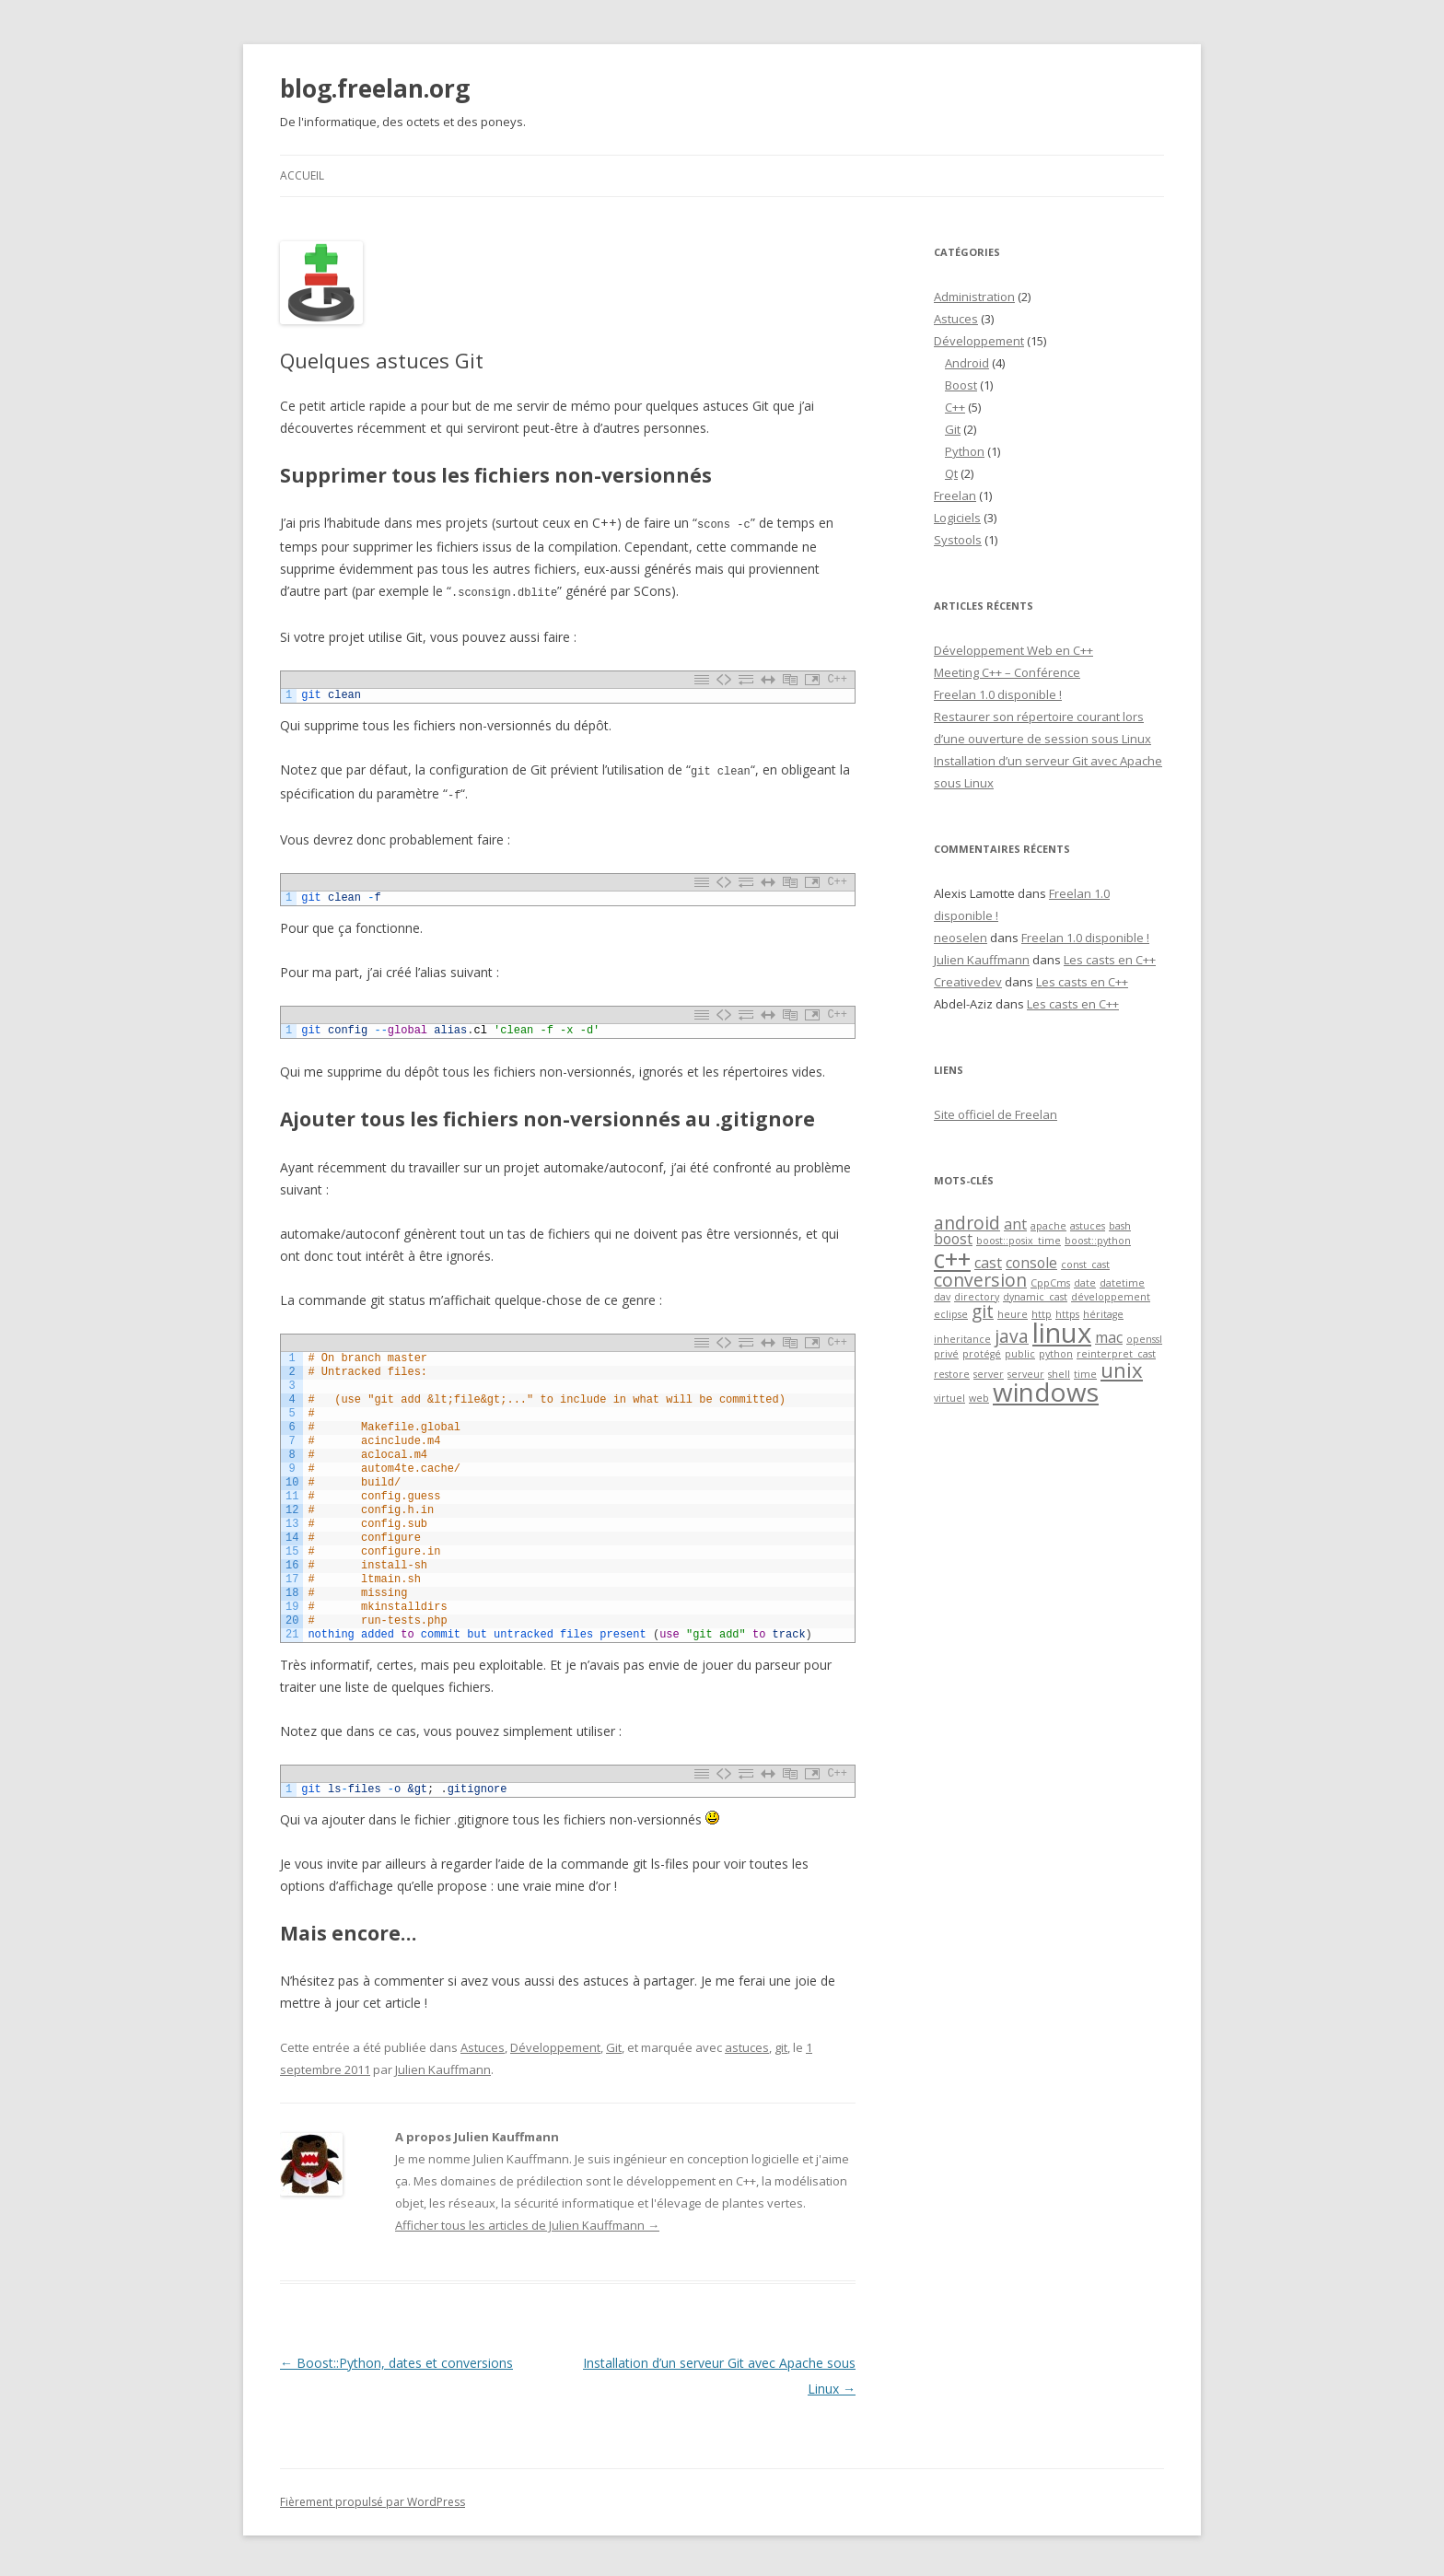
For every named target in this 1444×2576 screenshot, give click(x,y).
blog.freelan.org (375, 88)
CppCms (1050, 1282)
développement (1110, 1296)
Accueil (302, 175)
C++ (955, 407)
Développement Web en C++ (1013, 650)
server (988, 1374)
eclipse (951, 1314)
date (1085, 1282)
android (967, 1222)
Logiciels (957, 517)
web (979, 1398)
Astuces (482, 2043)
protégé (981, 1353)
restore (952, 1374)
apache (1048, 1225)
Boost (961, 385)
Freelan (955, 495)
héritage (1103, 1314)
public (1020, 1353)
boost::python (1098, 1240)
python (1056, 1353)
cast (988, 1263)
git (780, 2043)
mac (1109, 1337)
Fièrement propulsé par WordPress (372, 2498)
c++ (952, 1259)
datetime (1122, 1282)
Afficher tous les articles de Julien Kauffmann (527, 2221)
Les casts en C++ (1110, 959)
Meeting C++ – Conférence (1007, 672)
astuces (747, 2043)
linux (1061, 1332)
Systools (958, 539)
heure (1012, 1314)
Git (614, 2043)
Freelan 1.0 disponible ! (998, 694)
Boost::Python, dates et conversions (396, 2359)
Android (967, 363)
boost (953, 1239)
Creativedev (968, 981)
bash (1120, 1225)
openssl (1144, 1339)
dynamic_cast (1035, 1296)
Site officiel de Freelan (995, 1114)
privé (946, 1353)
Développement (555, 2043)
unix (1121, 1369)
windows (1046, 1391)
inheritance (962, 1339)
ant (1015, 1224)
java (1012, 1335)
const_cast (1085, 1264)
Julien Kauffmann (443, 2065)
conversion (980, 1279)
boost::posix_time (1018, 1240)
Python (964, 451)
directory (976, 1296)
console (1031, 1263)
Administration (974, 296)
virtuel (949, 1398)
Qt (951, 473)
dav (942, 1296)
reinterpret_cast (1116, 1353)
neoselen (960, 937)
